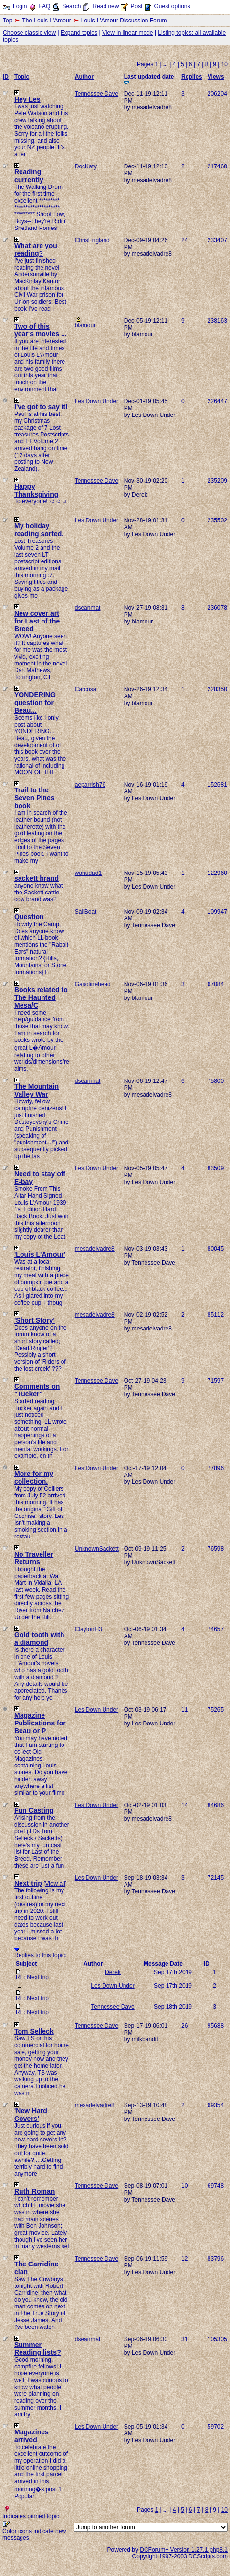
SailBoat (86, 911)
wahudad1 (88, 873)
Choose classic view (29, 32)
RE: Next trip (32, 1977)
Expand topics (79, 32)
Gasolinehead (93, 984)
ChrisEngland (92, 240)
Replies (191, 76)
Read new (105, 6)
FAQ (44, 6)
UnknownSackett (97, 1548)
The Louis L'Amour (46, 20)
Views (216, 76)
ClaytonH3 (88, 1629)
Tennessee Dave (96, 93)
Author (84, 76)
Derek (113, 1972)
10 (224, 64)
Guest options (172, 6)
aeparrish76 (90, 784)
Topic (21, 76)
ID (6, 76)
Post (136, 6)
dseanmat (88, 607)
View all (55, 1883)
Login (20, 6)
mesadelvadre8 (95, 1249)
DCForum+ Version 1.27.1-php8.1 (184, 2549)
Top (7, 20)
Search (71, 6)
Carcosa (86, 689)
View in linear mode (127, 32)
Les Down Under (96, 401)
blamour (85, 325)
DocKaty (86, 166)
